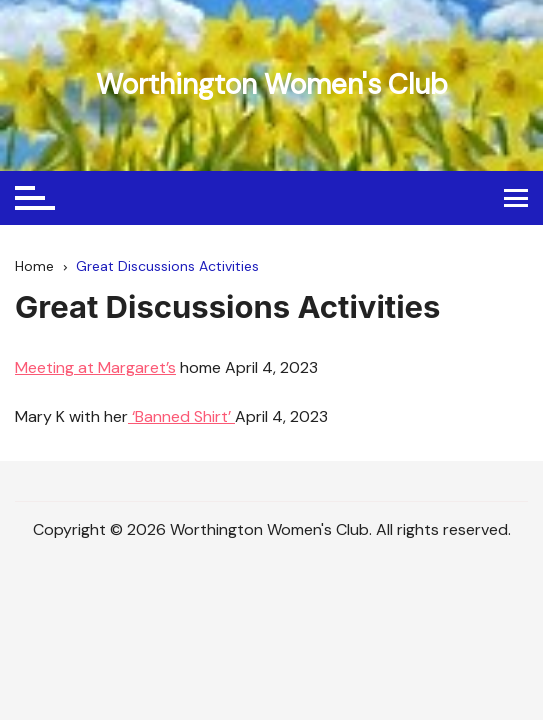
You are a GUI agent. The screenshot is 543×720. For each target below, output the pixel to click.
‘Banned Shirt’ (181, 416)
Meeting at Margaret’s (95, 367)
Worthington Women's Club (272, 84)
